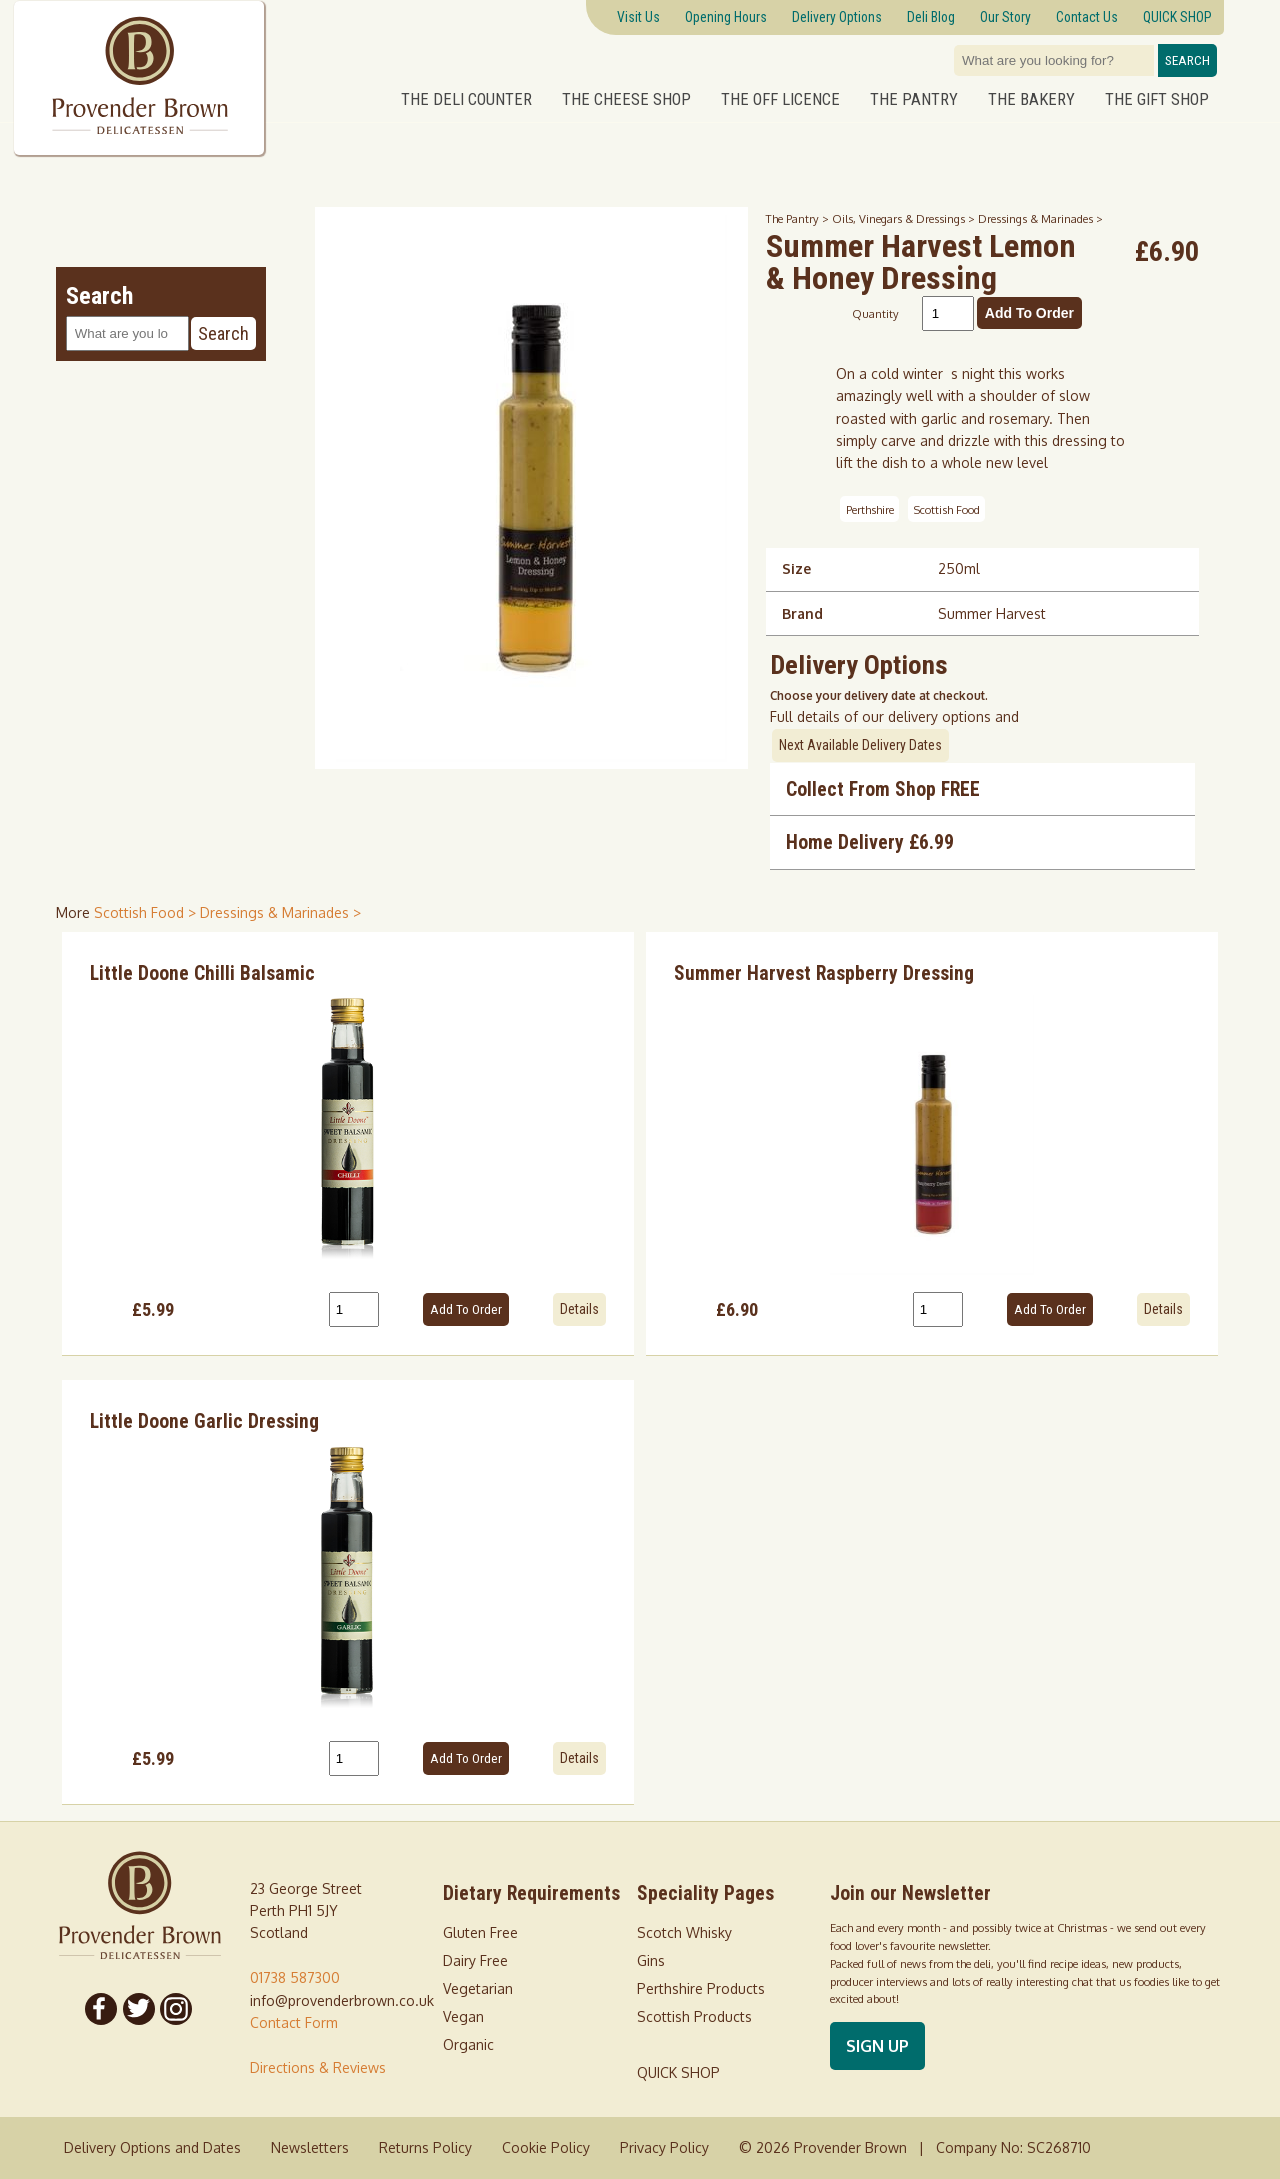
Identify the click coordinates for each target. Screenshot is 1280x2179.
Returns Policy (425, 2147)
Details (579, 1309)
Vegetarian (478, 1988)
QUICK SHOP (678, 2072)
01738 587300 (295, 1977)
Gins (651, 1960)
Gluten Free (480, 1932)
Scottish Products (694, 2016)
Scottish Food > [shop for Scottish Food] (147, 912)
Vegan (463, 2016)
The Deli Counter (466, 98)
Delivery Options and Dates (152, 2147)
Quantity (875, 313)
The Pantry (914, 98)
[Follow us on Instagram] (177, 2009)
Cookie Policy (546, 2147)
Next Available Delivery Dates (860, 745)
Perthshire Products (701, 1988)
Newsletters (310, 2147)
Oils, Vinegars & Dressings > (905, 218)
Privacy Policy (664, 2147)
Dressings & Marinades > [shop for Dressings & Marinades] (280, 912)
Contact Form (294, 2022)
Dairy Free (475, 1960)
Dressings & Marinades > (1040, 218)
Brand (802, 613)
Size (796, 568)
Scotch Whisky (684, 1932)
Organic (468, 2044)
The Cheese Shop (626, 98)
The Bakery (1031, 98)
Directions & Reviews (318, 2067)
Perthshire (870, 508)
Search (1187, 60)
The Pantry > (799, 218)
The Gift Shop (1157, 98)
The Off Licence (780, 98)
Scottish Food (947, 508)
